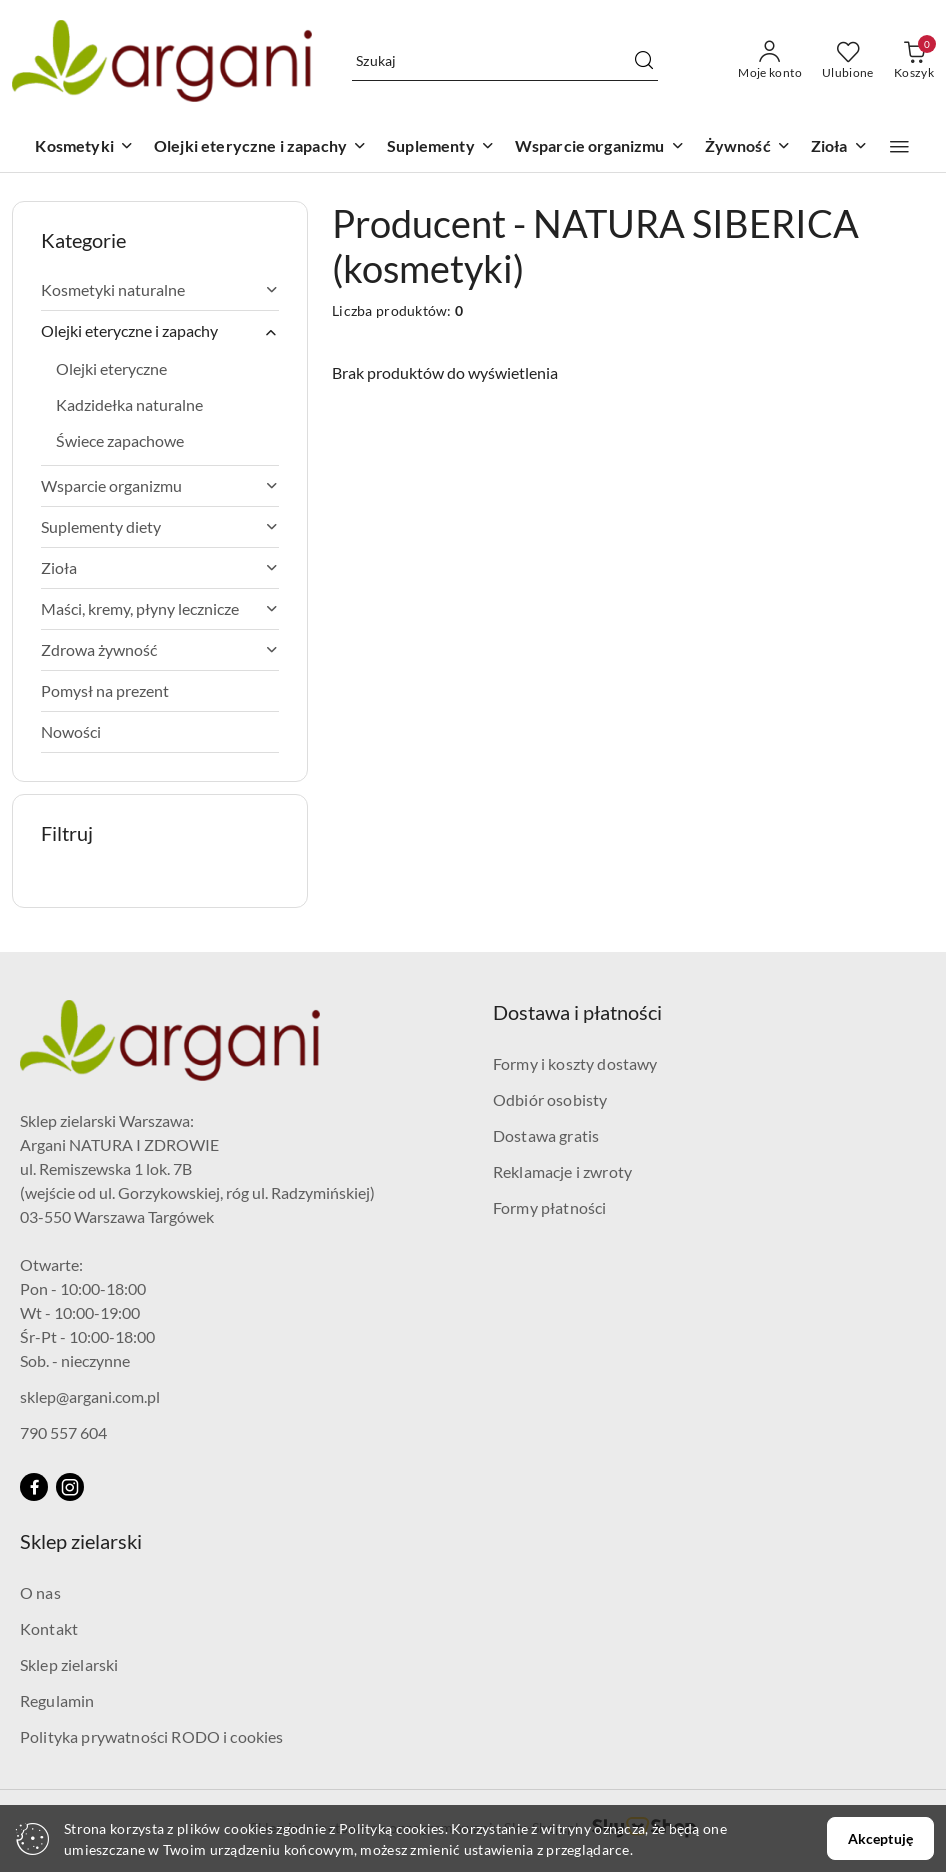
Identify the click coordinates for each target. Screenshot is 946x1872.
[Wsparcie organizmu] (600, 147)
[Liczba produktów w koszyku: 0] (914, 61)
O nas (40, 1592)
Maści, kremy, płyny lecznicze (160, 608)
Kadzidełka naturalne (129, 404)
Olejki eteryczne (111, 368)
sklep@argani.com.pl (90, 1396)
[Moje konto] (770, 61)
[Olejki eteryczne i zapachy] (260, 147)
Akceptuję (880, 1838)
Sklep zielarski (69, 1664)
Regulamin (57, 1700)
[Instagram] (70, 1487)
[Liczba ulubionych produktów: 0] (848, 61)
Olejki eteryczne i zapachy (160, 331)
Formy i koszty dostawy (575, 1063)
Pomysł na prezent (105, 690)
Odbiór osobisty (550, 1099)
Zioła (160, 567)
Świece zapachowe (120, 440)
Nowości (71, 731)
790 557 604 (63, 1432)
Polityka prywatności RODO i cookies (152, 1736)
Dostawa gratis (546, 1135)
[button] (899, 147)
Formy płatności (549, 1207)
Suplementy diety (160, 526)
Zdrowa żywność (160, 649)
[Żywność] (748, 147)
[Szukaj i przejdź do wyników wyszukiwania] (644, 61)
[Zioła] (839, 147)
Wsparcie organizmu (160, 485)
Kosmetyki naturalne (160, 289)
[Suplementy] (441, 147)
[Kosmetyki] (84, 147)
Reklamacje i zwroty (562, 1171)
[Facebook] (34, 1487)
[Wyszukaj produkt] (505, 60)
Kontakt (49, 1628)
